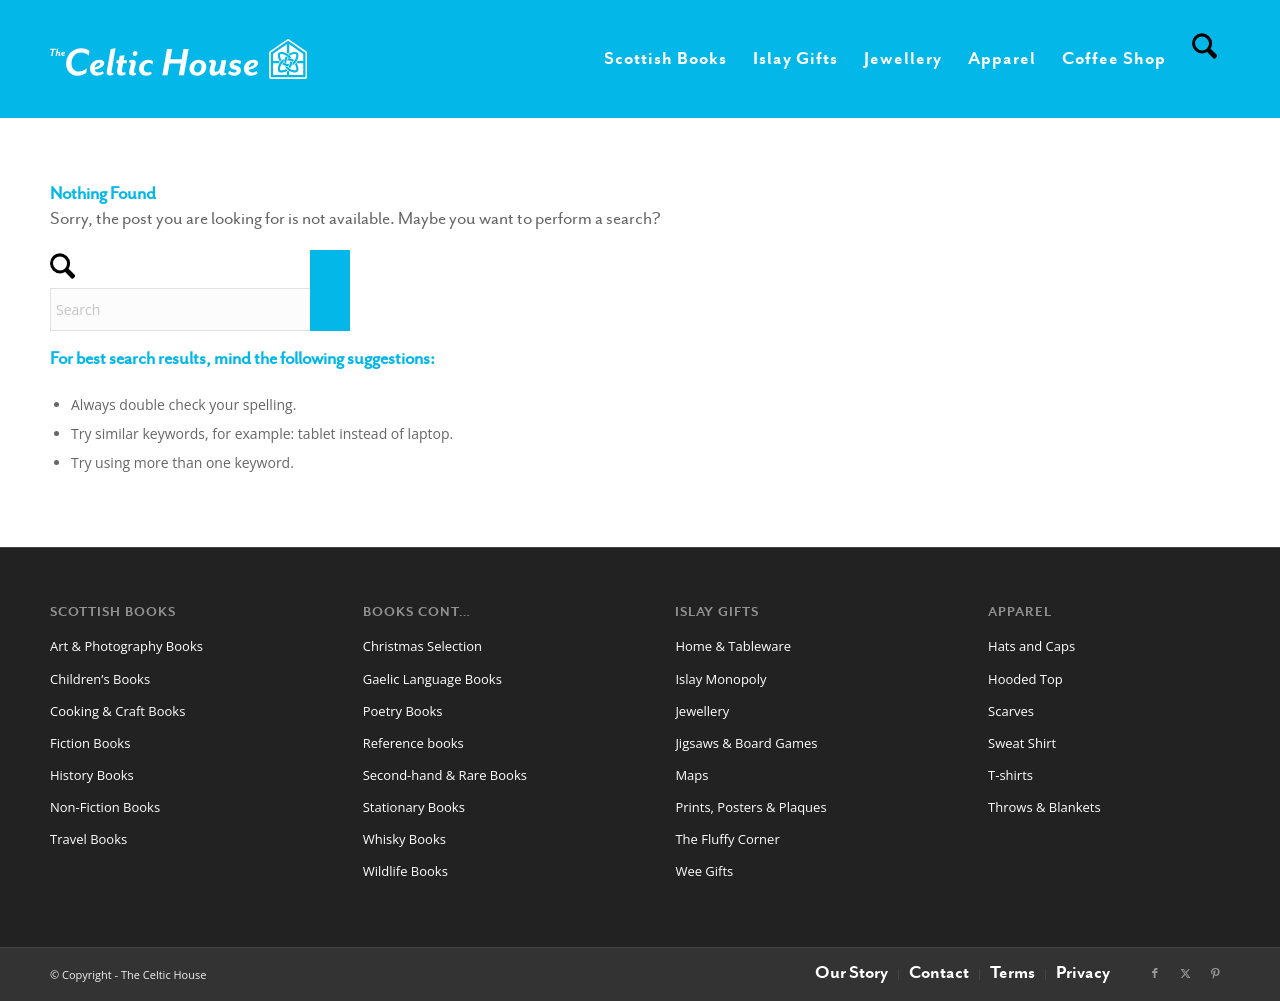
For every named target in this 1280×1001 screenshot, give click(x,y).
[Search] (1204, 59)
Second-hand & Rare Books (445, 775)
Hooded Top (1025, 679)
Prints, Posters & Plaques (750, 807)
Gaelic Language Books (432, 679)
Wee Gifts (704, 871)
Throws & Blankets (1044, 807)
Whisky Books (404, 839)
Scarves (1011, 711)
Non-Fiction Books (105, 807)
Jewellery (702, 711)
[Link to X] (1185, 973)
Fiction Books (90, 743)
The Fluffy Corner (727, 839)
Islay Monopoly (720, 679)
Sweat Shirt (1022, 743)
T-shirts (1010, 775)
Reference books (413, 743)
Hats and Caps (1031, 646)
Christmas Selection (422, 646)
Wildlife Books (405, 871)
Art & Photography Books (126, 646)
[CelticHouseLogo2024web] (178, 59)
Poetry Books (403, 711)
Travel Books (88, 839)
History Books (92, 775)
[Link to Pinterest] (1215, 973)
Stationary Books (414, 807)
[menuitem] (665, 59)
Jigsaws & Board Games (746, 743)
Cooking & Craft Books (117, 711)
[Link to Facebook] (1155, 973)
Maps (691, 775)
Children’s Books (100, 679)
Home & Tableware (733, 646)
